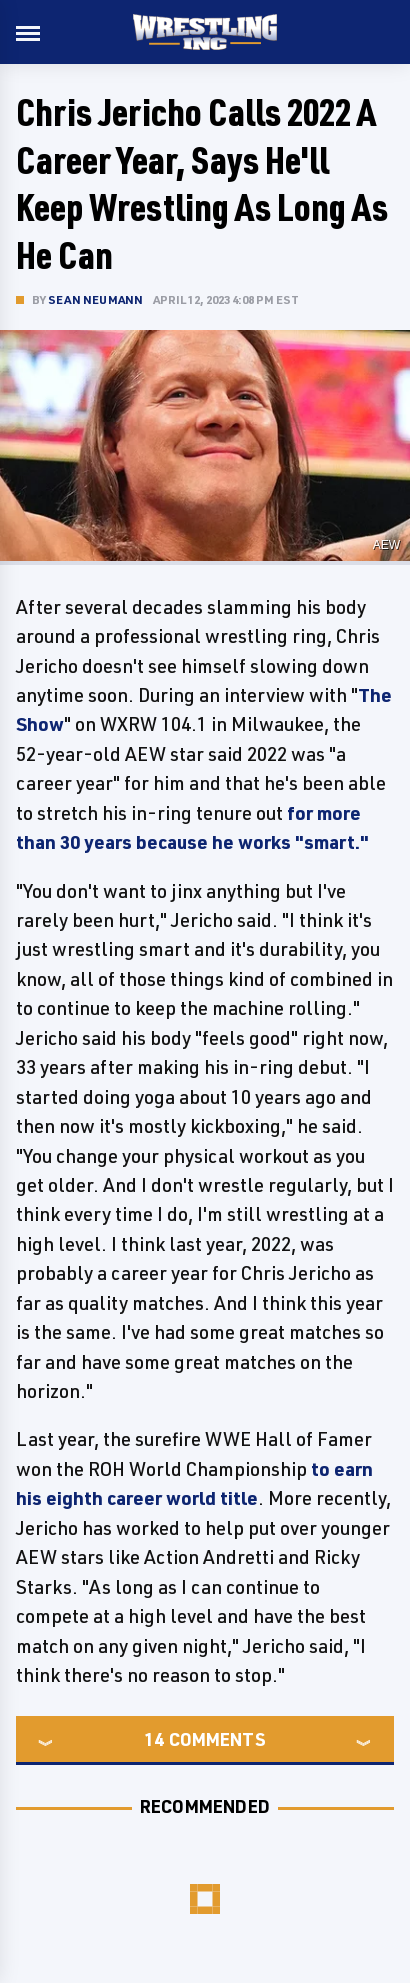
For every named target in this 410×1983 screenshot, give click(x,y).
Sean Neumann (95, 299)
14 (154, 1739)
